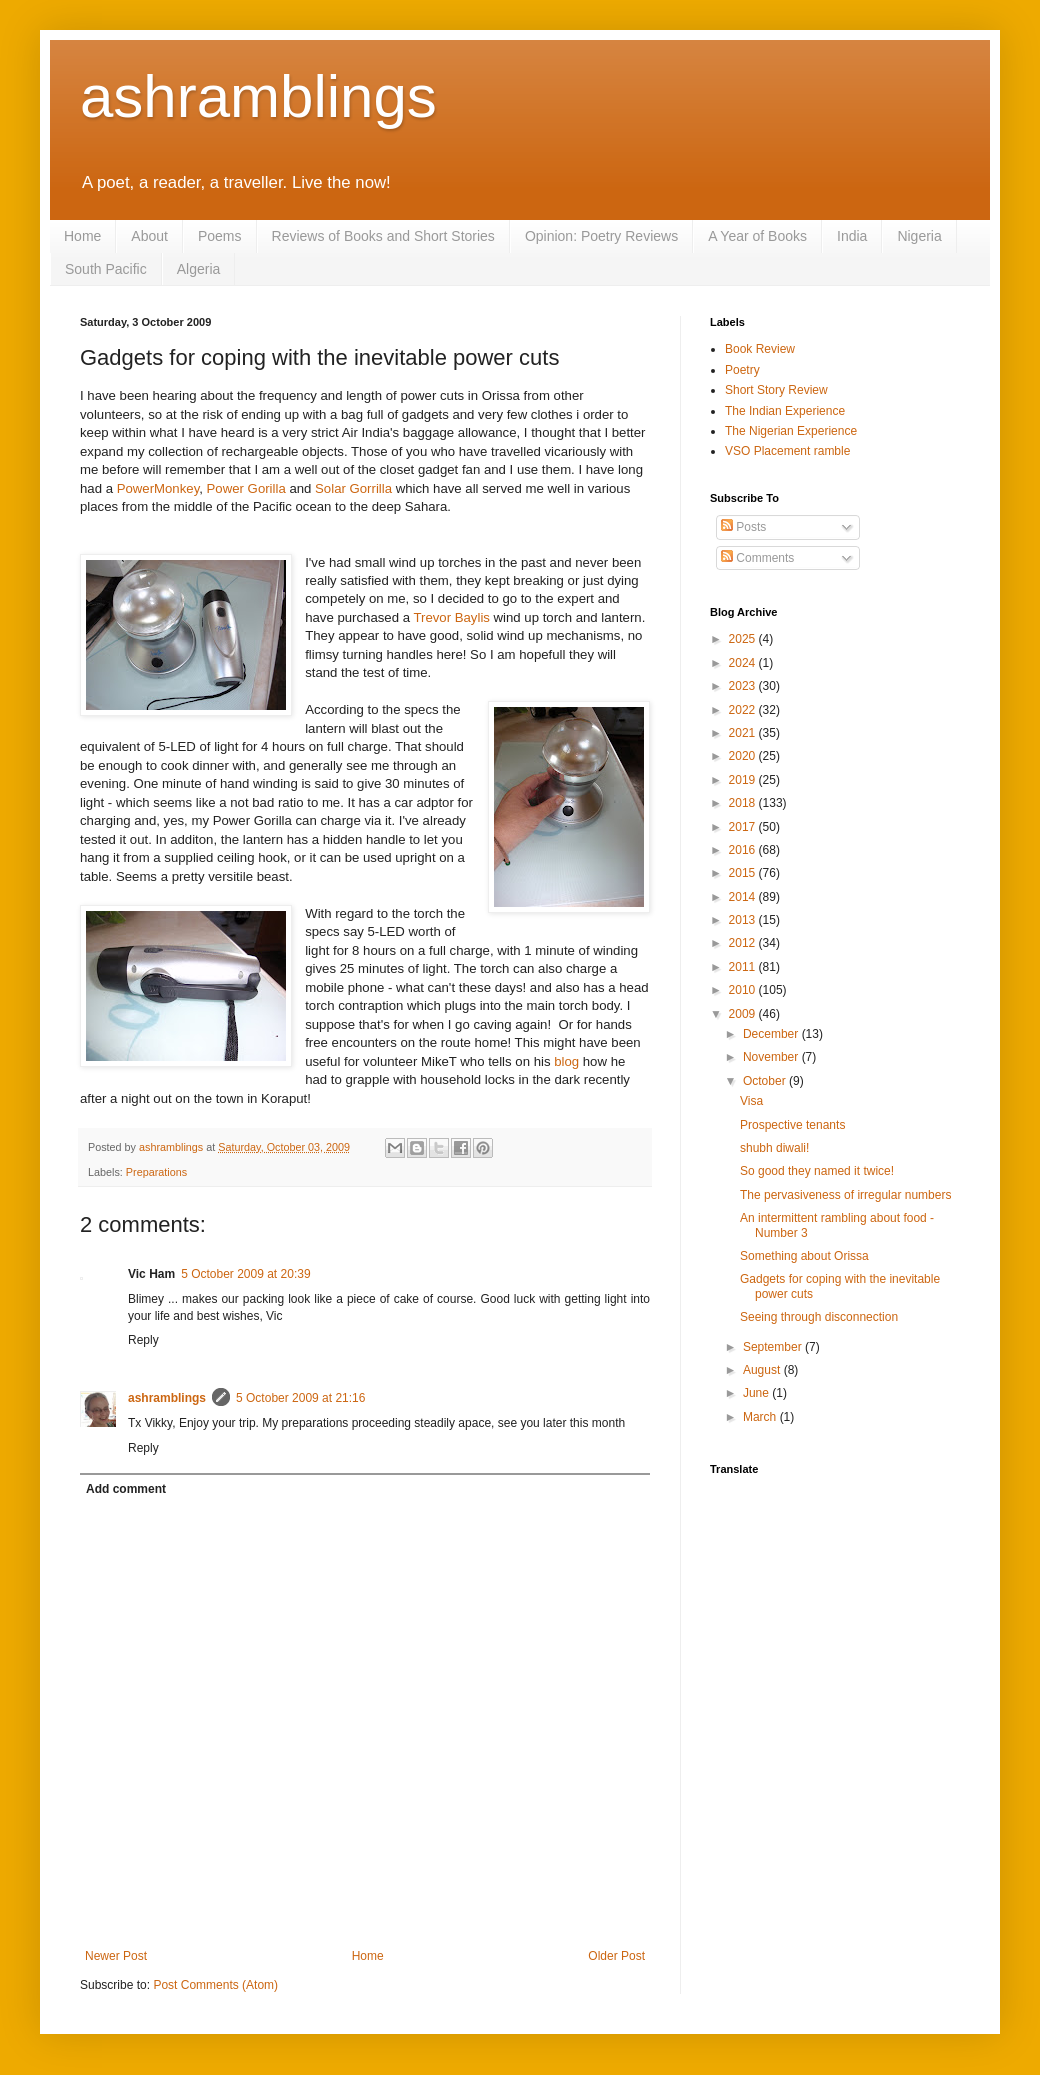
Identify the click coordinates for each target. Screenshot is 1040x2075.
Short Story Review (776, 390)
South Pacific (106, 269)
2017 (744, 827)
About (149, 236)
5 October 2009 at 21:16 (300, 1398)
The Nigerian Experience (791, 431)
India (852, 236)
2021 (744, 733)
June (757, 1393)
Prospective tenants (792, 1125)
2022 (744, 710)
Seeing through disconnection (819, 1317)
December (772, 1034)
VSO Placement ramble (787, 451)
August (763, 1370)
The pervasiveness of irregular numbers (845, 1195)
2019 (744, 780)
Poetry (742, 370)
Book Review (760, 349)
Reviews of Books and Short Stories (383, 236)
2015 (744, 873)
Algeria (199, 269)
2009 (744, 1014)
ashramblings (258, 96)
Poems (220, 236)
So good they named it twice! (817, 1171)
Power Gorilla (246, 488)
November (772, 1057)
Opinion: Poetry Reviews (601, 236)
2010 (744, 990)
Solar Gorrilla (353, 488)
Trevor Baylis (451, 617)
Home (82, 236)
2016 (744, 850)
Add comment (126, 1489)
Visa (751, 1101)
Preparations (156, 1172)
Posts (743, 527)
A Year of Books (757, 236)
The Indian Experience (785, 411)
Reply (143, 1340)
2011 (744, 967)
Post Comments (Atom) (215, 1985)
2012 (744, 943)
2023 (744, 686)
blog (568, 1061)
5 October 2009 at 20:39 (245, 1274)
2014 (744, 897)
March (761, 1417)
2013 (744, 920)
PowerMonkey (158, 488)
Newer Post (116, 1956)
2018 (744, 803)
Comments (757, 558)
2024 (744, 663)
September (774, 1347)
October (766, 1081)
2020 (744, 756)
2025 (744, 639)
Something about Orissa (804, 1256)
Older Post (616, 1956)
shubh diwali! (774, 1148)
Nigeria (919, 236)
